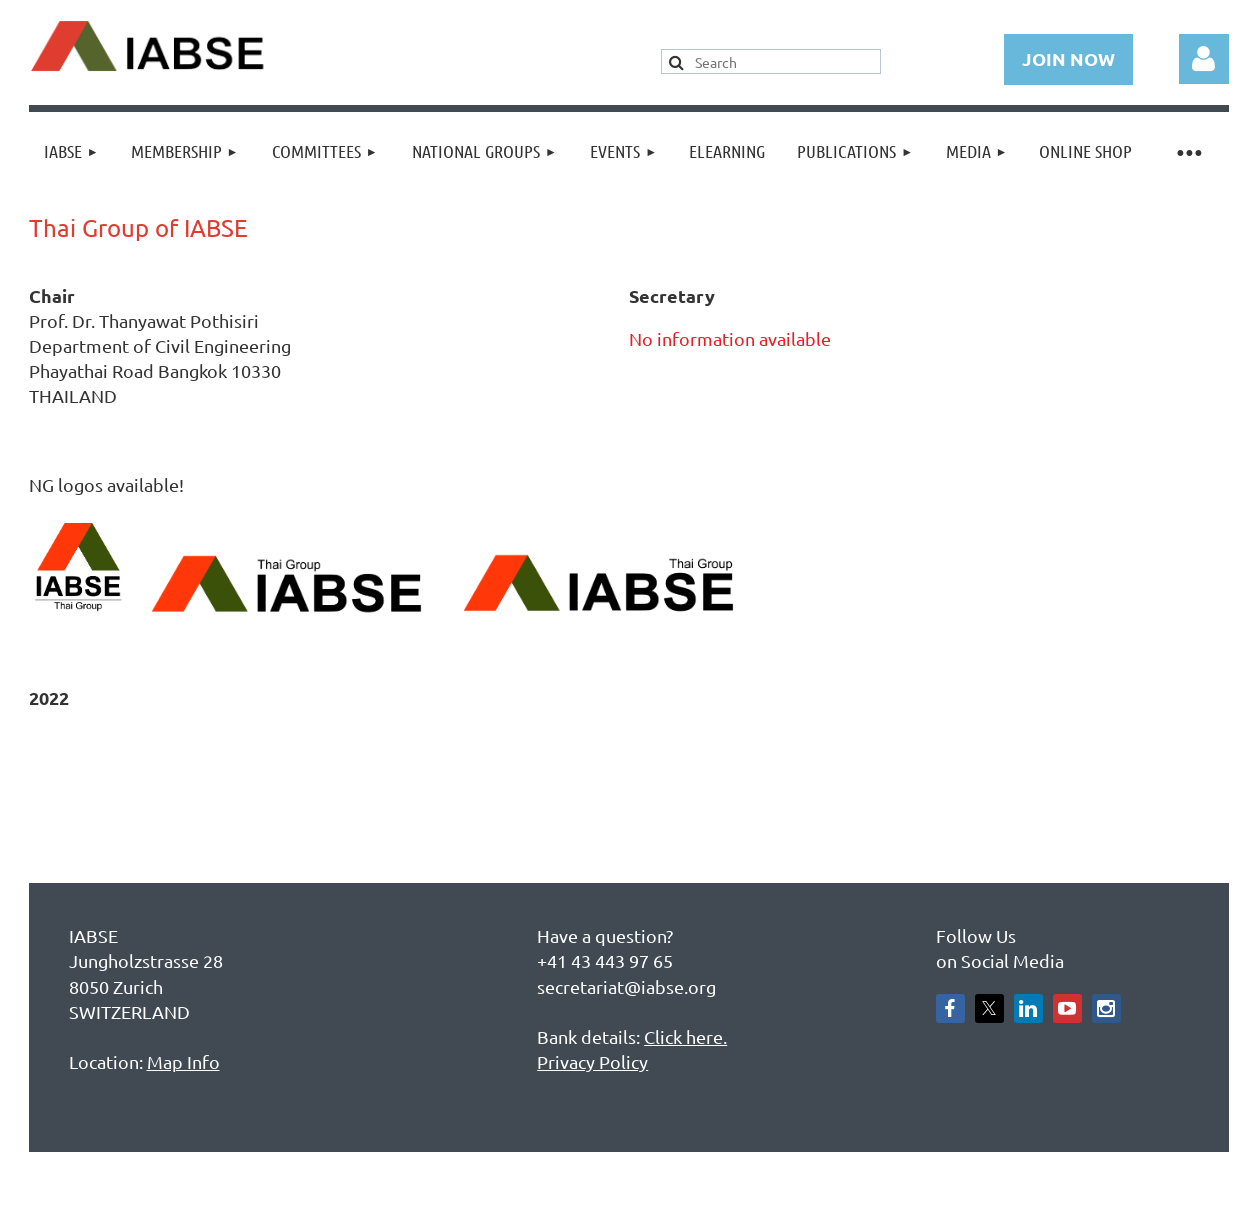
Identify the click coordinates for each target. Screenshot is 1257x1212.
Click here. (685, 1036)
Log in (1204, 59)
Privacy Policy (592, 1061)
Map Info (183, 1061)
